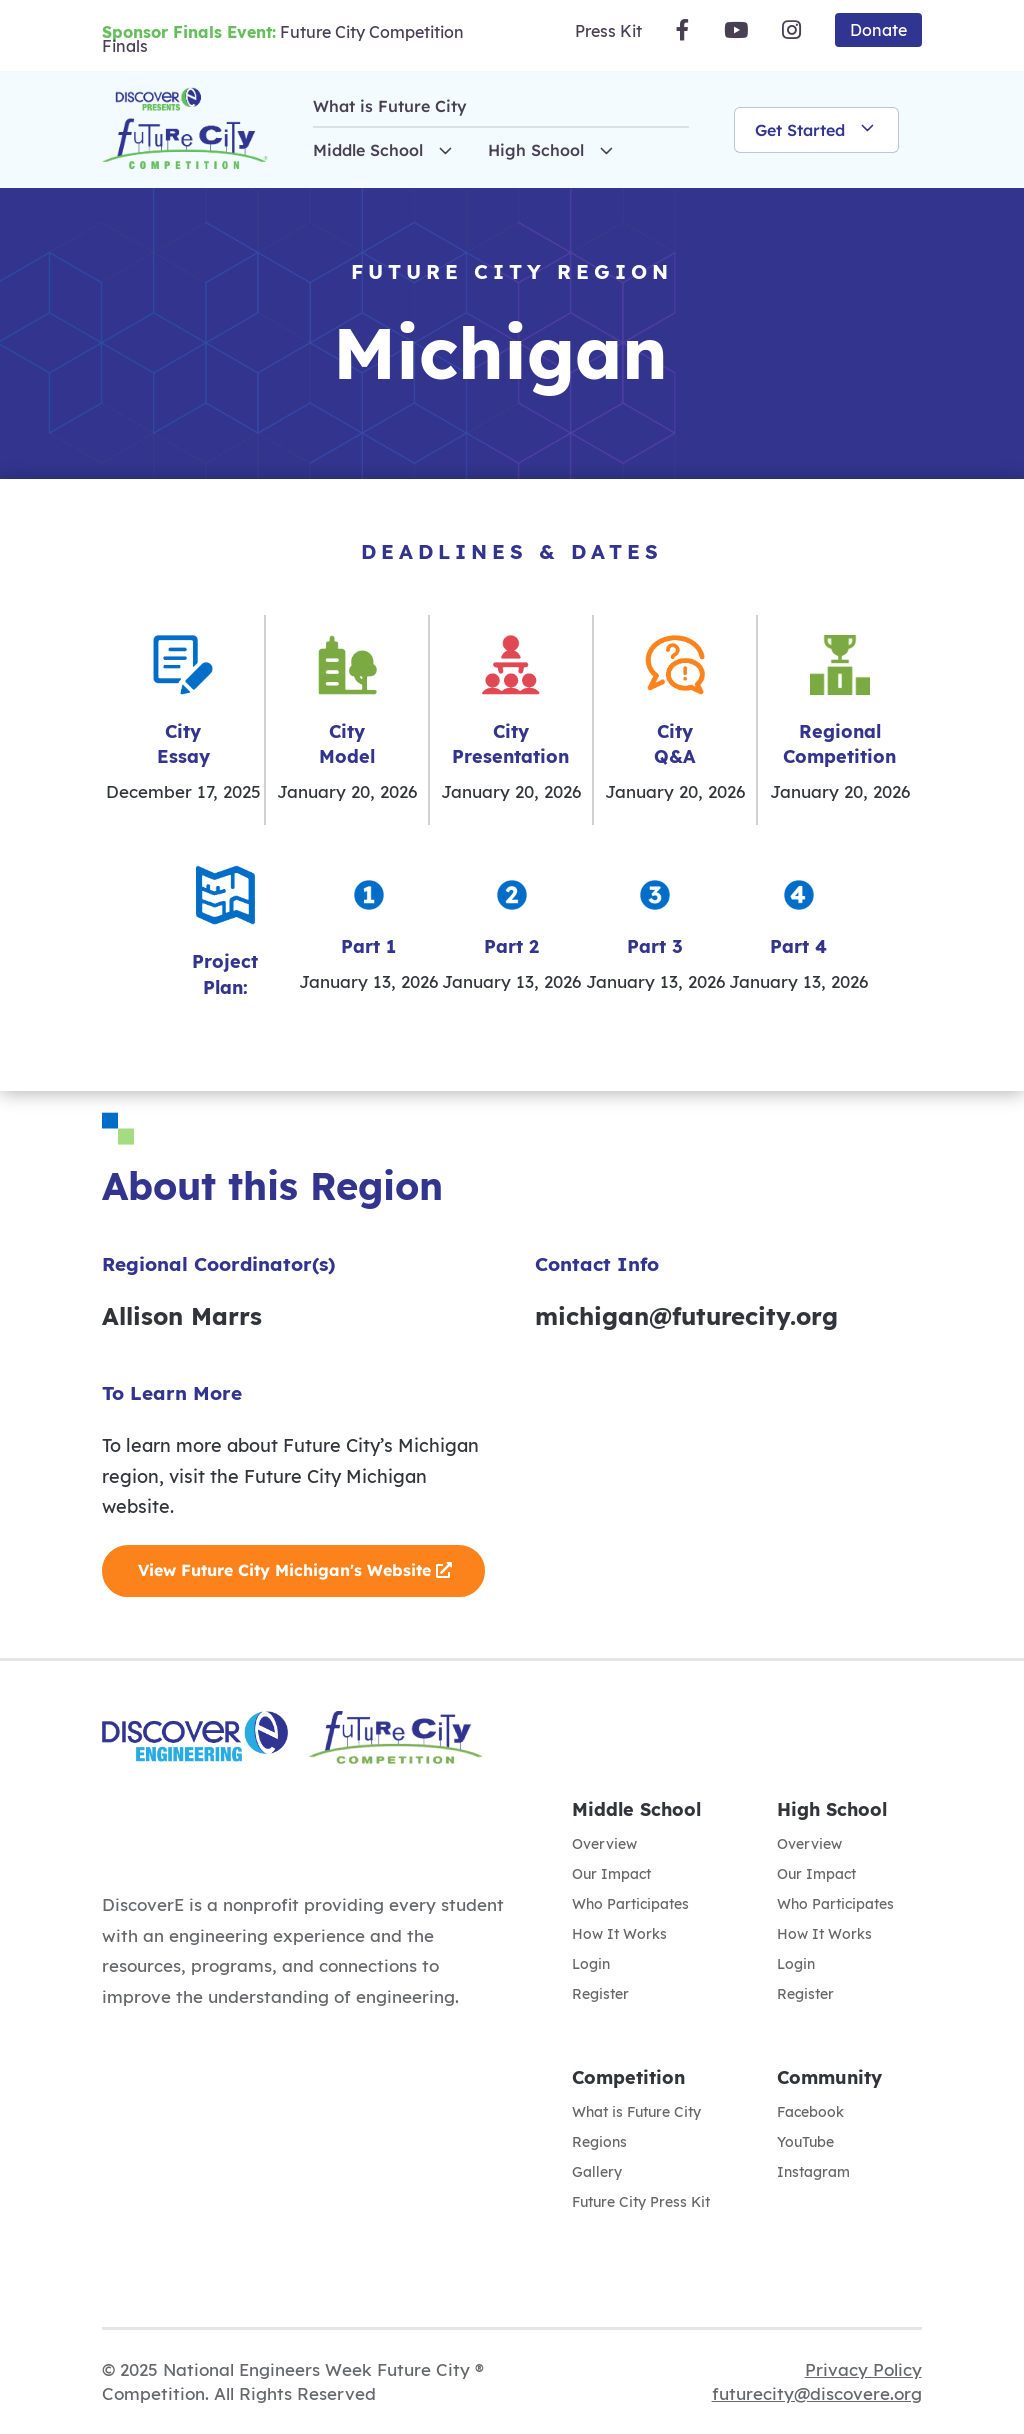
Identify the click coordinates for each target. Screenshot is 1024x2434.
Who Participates (630, 1905)
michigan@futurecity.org (686, 1316)
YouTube (805, 2143)
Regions (599, 2143)
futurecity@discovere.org (817, 2393)
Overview (604, 1845)
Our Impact (611, 1875)
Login (591, 1965)
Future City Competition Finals (283, 39)
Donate (878, 30)
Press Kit (608, 31)
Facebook (810, 2113)
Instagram (813, 2173)
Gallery (597, 2173)
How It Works (619, 1935)
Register (600, 1995)
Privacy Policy (863, 2369)
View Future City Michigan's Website (284, 1570)
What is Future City (390, 106)
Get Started (816, 130)
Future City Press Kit (641, 2203)
